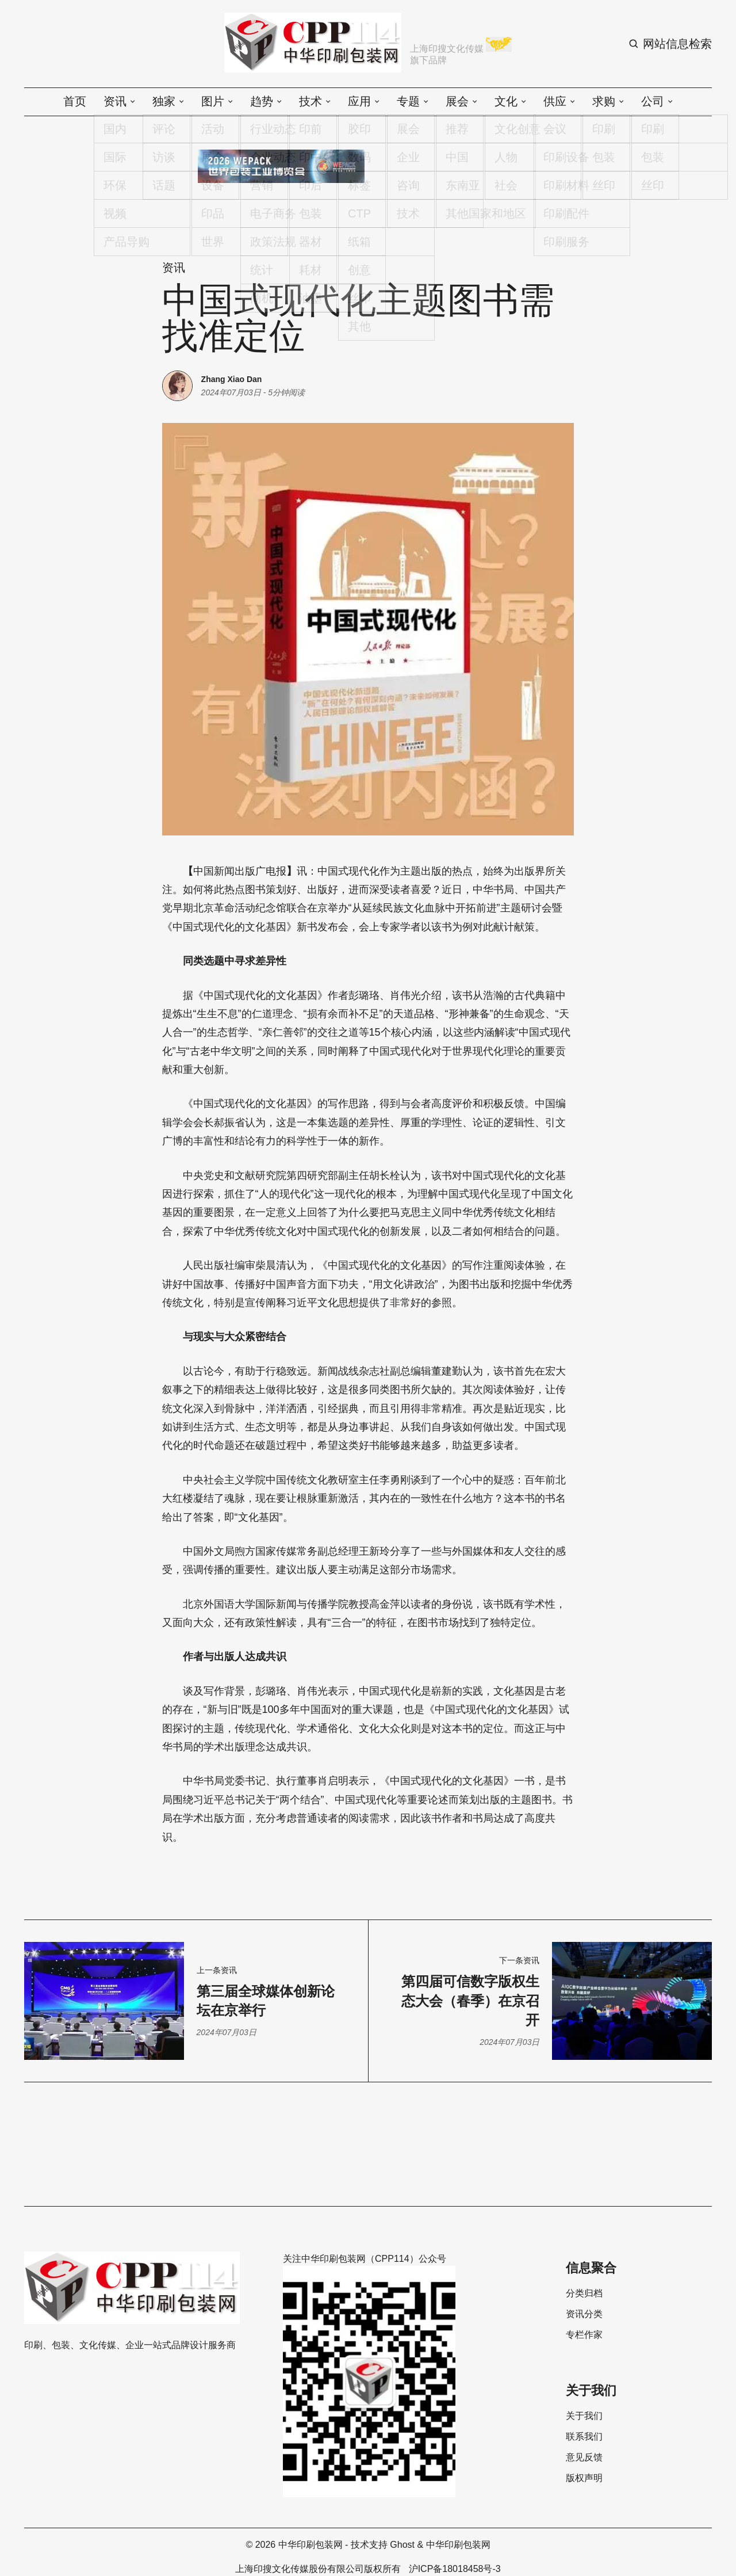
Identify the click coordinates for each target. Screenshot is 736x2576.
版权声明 (584, 2478)
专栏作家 (584, 2335)
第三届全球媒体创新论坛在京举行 (266, 2000)
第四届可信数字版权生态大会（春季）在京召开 (470, 2001)
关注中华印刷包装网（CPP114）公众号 (364, 2259)
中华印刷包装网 (310, 2545)
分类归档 (584, 2293)
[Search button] (670, 43)
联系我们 (584, 2436)
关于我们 (584, 2416)
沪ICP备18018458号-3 (455, 2569)
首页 (74, 101)
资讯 (173, 267)
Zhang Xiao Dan (231, 379)
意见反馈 (584, 2457)
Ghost (402, 2545)
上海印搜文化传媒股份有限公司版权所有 (318, 2569)
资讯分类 (584, 2314)
